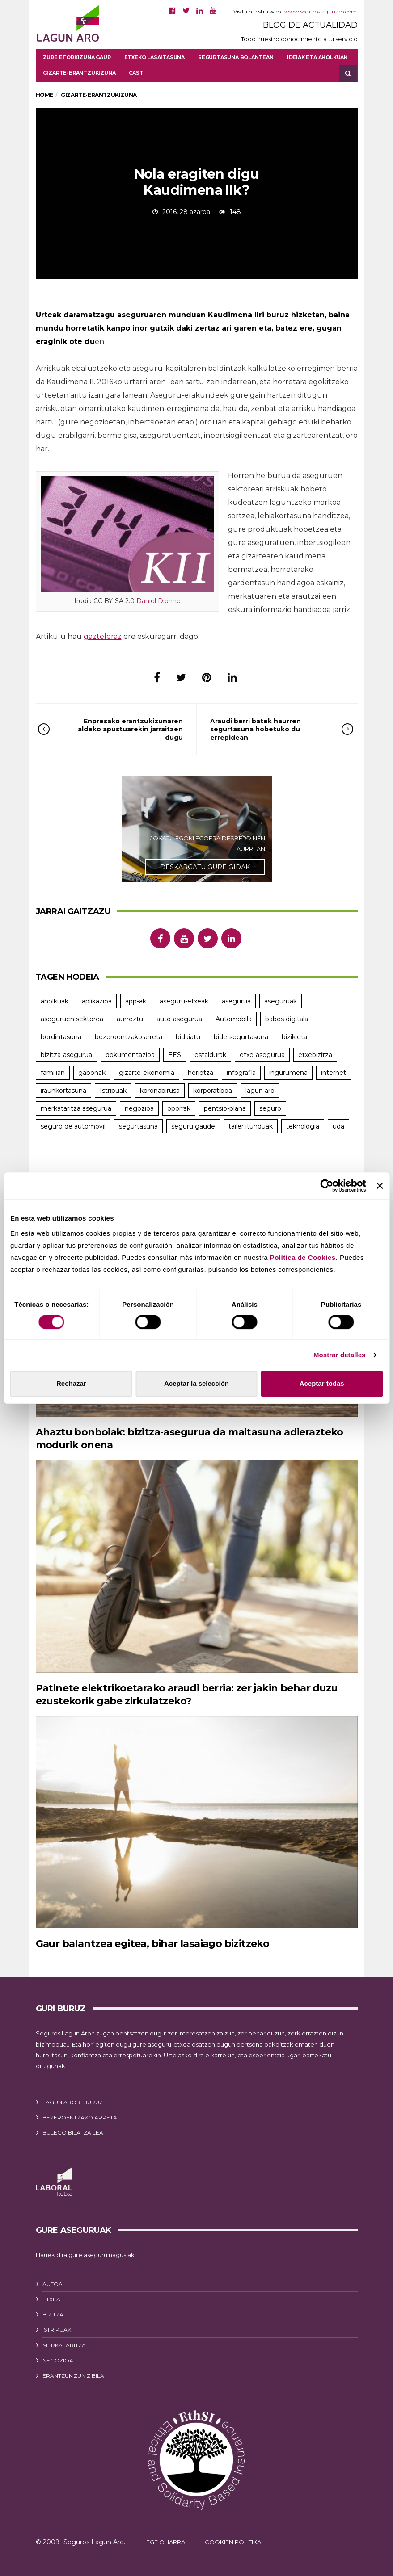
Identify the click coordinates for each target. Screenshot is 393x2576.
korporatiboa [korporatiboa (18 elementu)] (212, 1091)
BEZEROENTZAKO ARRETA (79, 2112)
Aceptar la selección (196, 1383)
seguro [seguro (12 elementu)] (270, 1108)
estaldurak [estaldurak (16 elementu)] (210, 1055)
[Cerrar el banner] (379, 1186)
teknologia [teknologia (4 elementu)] (302, 1126)
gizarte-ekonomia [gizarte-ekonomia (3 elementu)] (146, 1073)
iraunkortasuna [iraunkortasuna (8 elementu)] (63, 1091)
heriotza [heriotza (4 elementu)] (200, 1073)
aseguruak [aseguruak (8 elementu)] (280, 1001)
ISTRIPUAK (56, 2324)
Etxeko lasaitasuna (154, 57)
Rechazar (71, 1383)
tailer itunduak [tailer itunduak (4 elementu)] (250, 1126)
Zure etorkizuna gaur (77, 57)
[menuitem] (136, 73)
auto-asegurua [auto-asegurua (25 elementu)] (179, 1019)
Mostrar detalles (339, 1355)
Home (44, 95)
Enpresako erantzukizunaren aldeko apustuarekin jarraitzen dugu (123, 729)
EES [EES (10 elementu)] (174, 1055)
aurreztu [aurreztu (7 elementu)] (130, 1019)
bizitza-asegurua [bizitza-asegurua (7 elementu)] (66, 1055)
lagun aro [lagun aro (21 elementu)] (260, 1091)
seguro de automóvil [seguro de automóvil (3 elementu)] (73, 1126)
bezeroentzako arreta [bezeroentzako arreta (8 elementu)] (128, 1037)
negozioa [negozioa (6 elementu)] (139, 1108)
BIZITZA (52, 2309)
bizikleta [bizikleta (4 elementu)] (294, 1037)
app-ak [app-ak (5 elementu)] (135, 1001)
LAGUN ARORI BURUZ (72, 2097)
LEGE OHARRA (164, 2536)
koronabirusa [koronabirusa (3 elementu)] (160, 1091)
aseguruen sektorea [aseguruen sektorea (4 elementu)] (72, 1019)
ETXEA (51, 2294)
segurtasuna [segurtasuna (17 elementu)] (138, 1126)
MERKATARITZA (64, 2339)
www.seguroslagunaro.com (320, 11)
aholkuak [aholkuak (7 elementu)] (54, 1001)
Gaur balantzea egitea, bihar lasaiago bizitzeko (141, 1938)
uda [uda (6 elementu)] (338, 1126)
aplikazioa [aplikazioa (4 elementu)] (97, 1001)
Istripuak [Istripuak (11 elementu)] (113, 1091)
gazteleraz (103, 636)
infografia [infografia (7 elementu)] (241, 1073)
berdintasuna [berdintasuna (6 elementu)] (61, 1037)
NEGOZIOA (57, 2354)
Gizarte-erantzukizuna (79, 73)
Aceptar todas (322, 1383)
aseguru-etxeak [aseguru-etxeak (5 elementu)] (184, 1001)
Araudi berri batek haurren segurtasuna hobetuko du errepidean (269, 729)
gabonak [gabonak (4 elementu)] (92, 1073)
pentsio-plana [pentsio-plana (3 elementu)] (225, 1108)
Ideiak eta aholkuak (317, 57)
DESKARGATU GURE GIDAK (205, 867)
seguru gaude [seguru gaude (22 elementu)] (193, 1126)
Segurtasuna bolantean (236, 57)
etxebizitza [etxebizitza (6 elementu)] (315, 1055)
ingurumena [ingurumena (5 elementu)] (288, 1073)
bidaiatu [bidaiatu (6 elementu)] (188, 1037)
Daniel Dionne (158, 601)
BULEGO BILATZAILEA (72, 2127)
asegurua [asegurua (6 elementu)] (236, 1001)
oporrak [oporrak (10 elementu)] (178, 1108)
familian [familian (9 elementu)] (53, 1073)
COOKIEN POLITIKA (233, 2536)
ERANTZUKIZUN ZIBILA (73, 2370)
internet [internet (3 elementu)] (333, 1073)
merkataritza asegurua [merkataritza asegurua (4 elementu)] (76, 1108)
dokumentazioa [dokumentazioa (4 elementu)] (130, 1055)
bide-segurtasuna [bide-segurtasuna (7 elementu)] (241, 1037)
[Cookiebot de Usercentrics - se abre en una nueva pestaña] (327, 1185)
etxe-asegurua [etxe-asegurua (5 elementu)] (262, 1055)
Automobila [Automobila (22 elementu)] (234, 1019)
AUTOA (52, 2278)
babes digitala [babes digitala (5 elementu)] (286, 1019)
